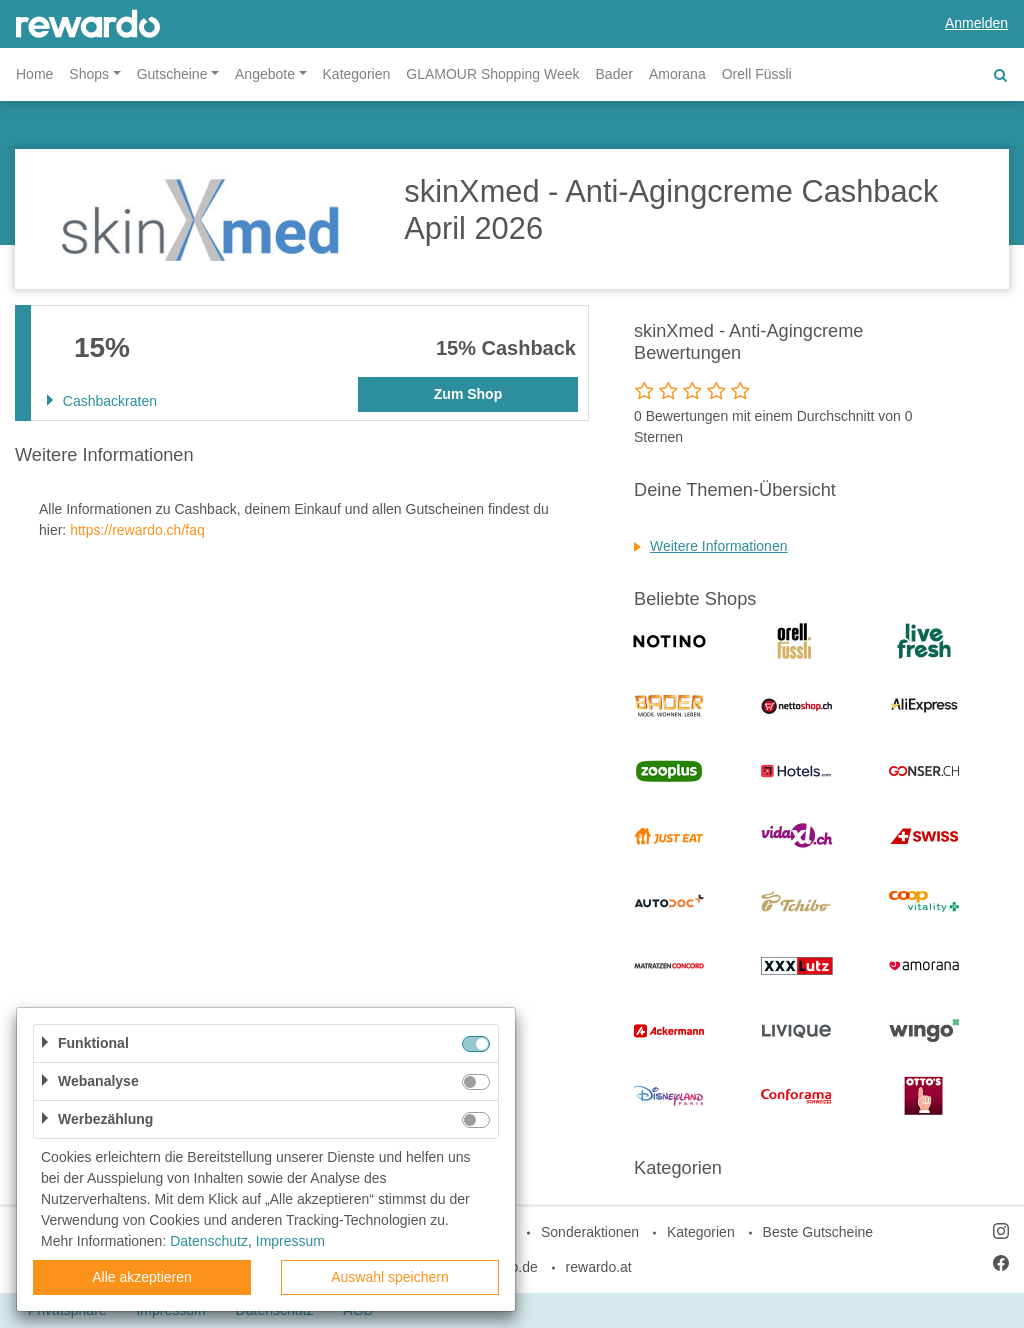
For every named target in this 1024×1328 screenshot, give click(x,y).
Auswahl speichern (390, 1277)
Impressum (290, 1241)
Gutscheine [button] (172, 74)
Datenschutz (209, 1241)
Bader (614, 74)
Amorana (677, 74)
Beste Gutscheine (818, 1232)
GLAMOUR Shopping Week (492, 74)
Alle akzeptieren (142, 1277)
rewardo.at (599, 1267)
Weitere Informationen (718, 546)
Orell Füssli (757, 74)
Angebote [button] (265, 74)
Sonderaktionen (590, 1232)
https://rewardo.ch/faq (137, 530)
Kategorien (357, 74)
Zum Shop (468, 394)
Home (34, 74)
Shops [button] (89, 74)
